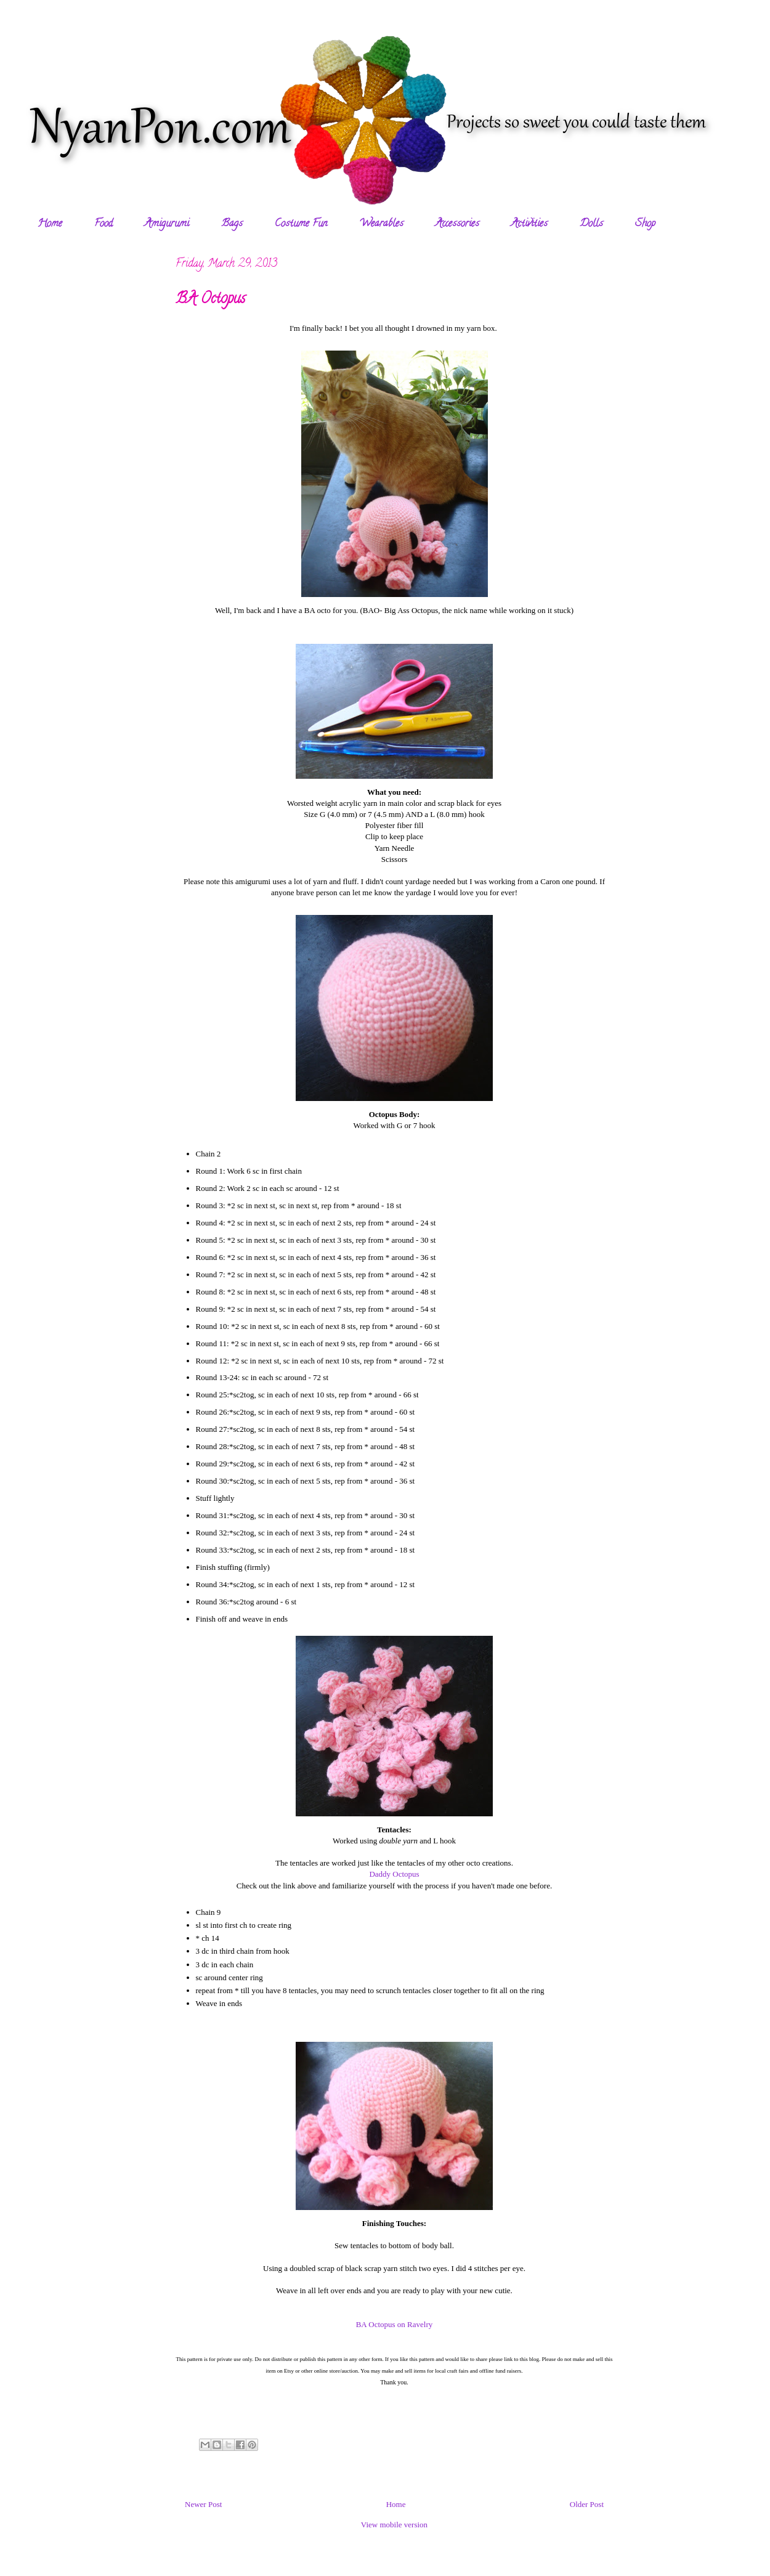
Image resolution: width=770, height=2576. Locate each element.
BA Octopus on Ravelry (394, 2324)
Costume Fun (301, 224)
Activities (529, 224)
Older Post (587, 2504)
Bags (232, 224)
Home (50, 224)
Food (103, 224)
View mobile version (394, 2524)
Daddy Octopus (394, 1874)
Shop (645, 224)
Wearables (381, 224)
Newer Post (203, 2504)
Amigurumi (167, 224)
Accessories (457, 224)
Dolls (591, 224)
